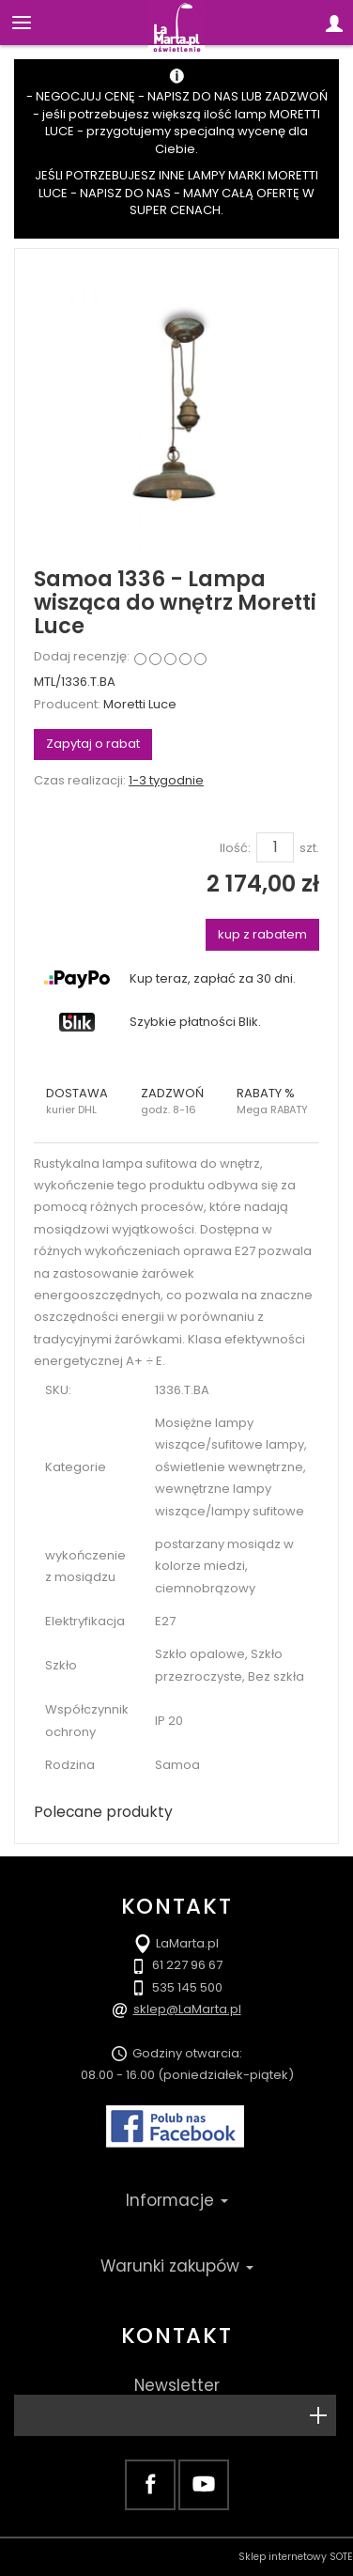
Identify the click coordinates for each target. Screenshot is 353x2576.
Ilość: (235, 848)
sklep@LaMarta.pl (187, 2009)
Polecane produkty (103, 1812)
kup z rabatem (262, 934)
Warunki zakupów (176, 2266)
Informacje (177, 2200)
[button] (81, 1101)
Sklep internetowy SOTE (295, 2557)
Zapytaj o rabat (93, 744)
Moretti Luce (139, 704)
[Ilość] (275, 847)
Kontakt (176, 2335)
